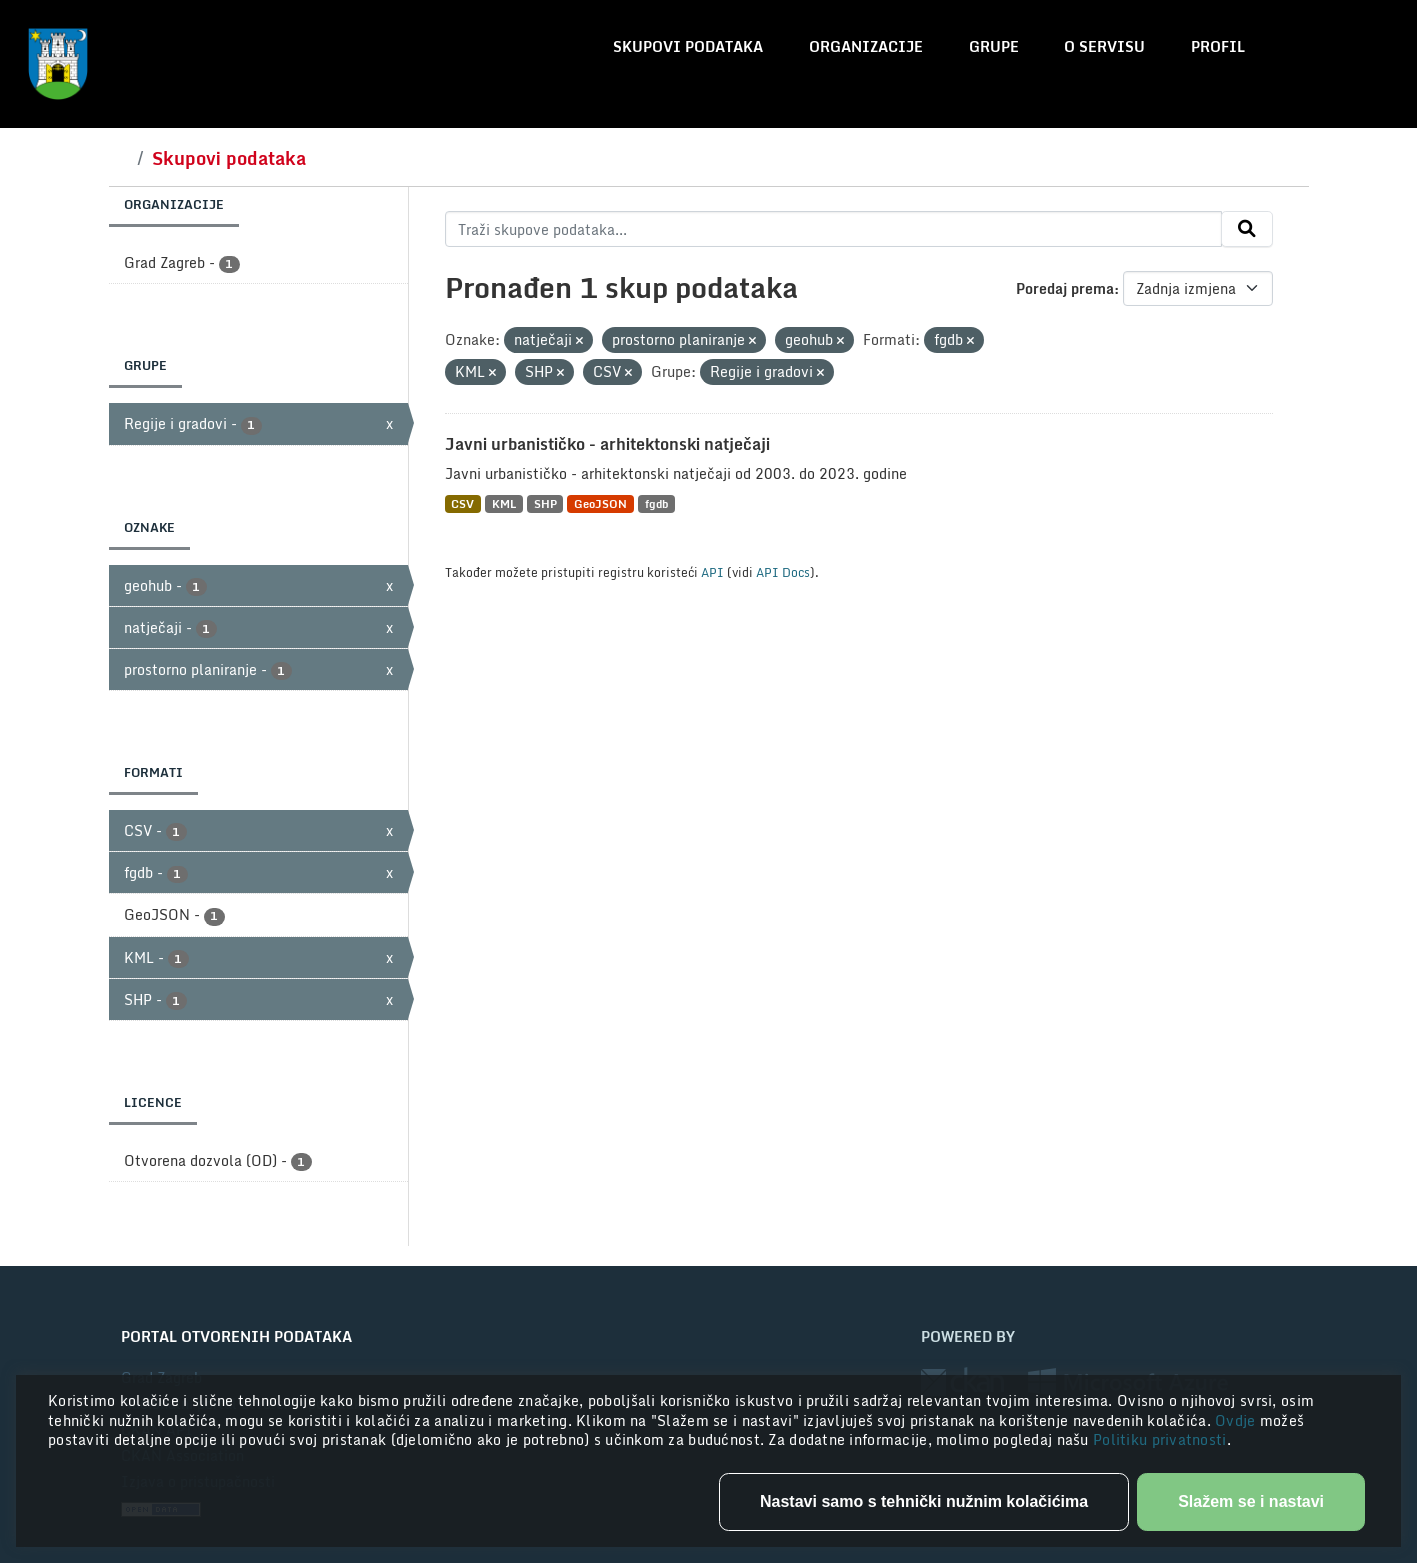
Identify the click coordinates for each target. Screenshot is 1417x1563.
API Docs (783, 572)
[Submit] (1247, 229)
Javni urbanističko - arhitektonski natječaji (607, 444)
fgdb (656, 503)
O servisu (1104, 46)
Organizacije (866, 46)
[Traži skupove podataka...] (833, 229)
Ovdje (1237, 1420)
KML (504, 503)
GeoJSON (600, 503)
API (712, 572)
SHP (545, 503)
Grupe (994, 46)
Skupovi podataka (688, 46)
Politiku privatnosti (1160, 1439)
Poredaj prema (1065, 288)
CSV (462, 503)
